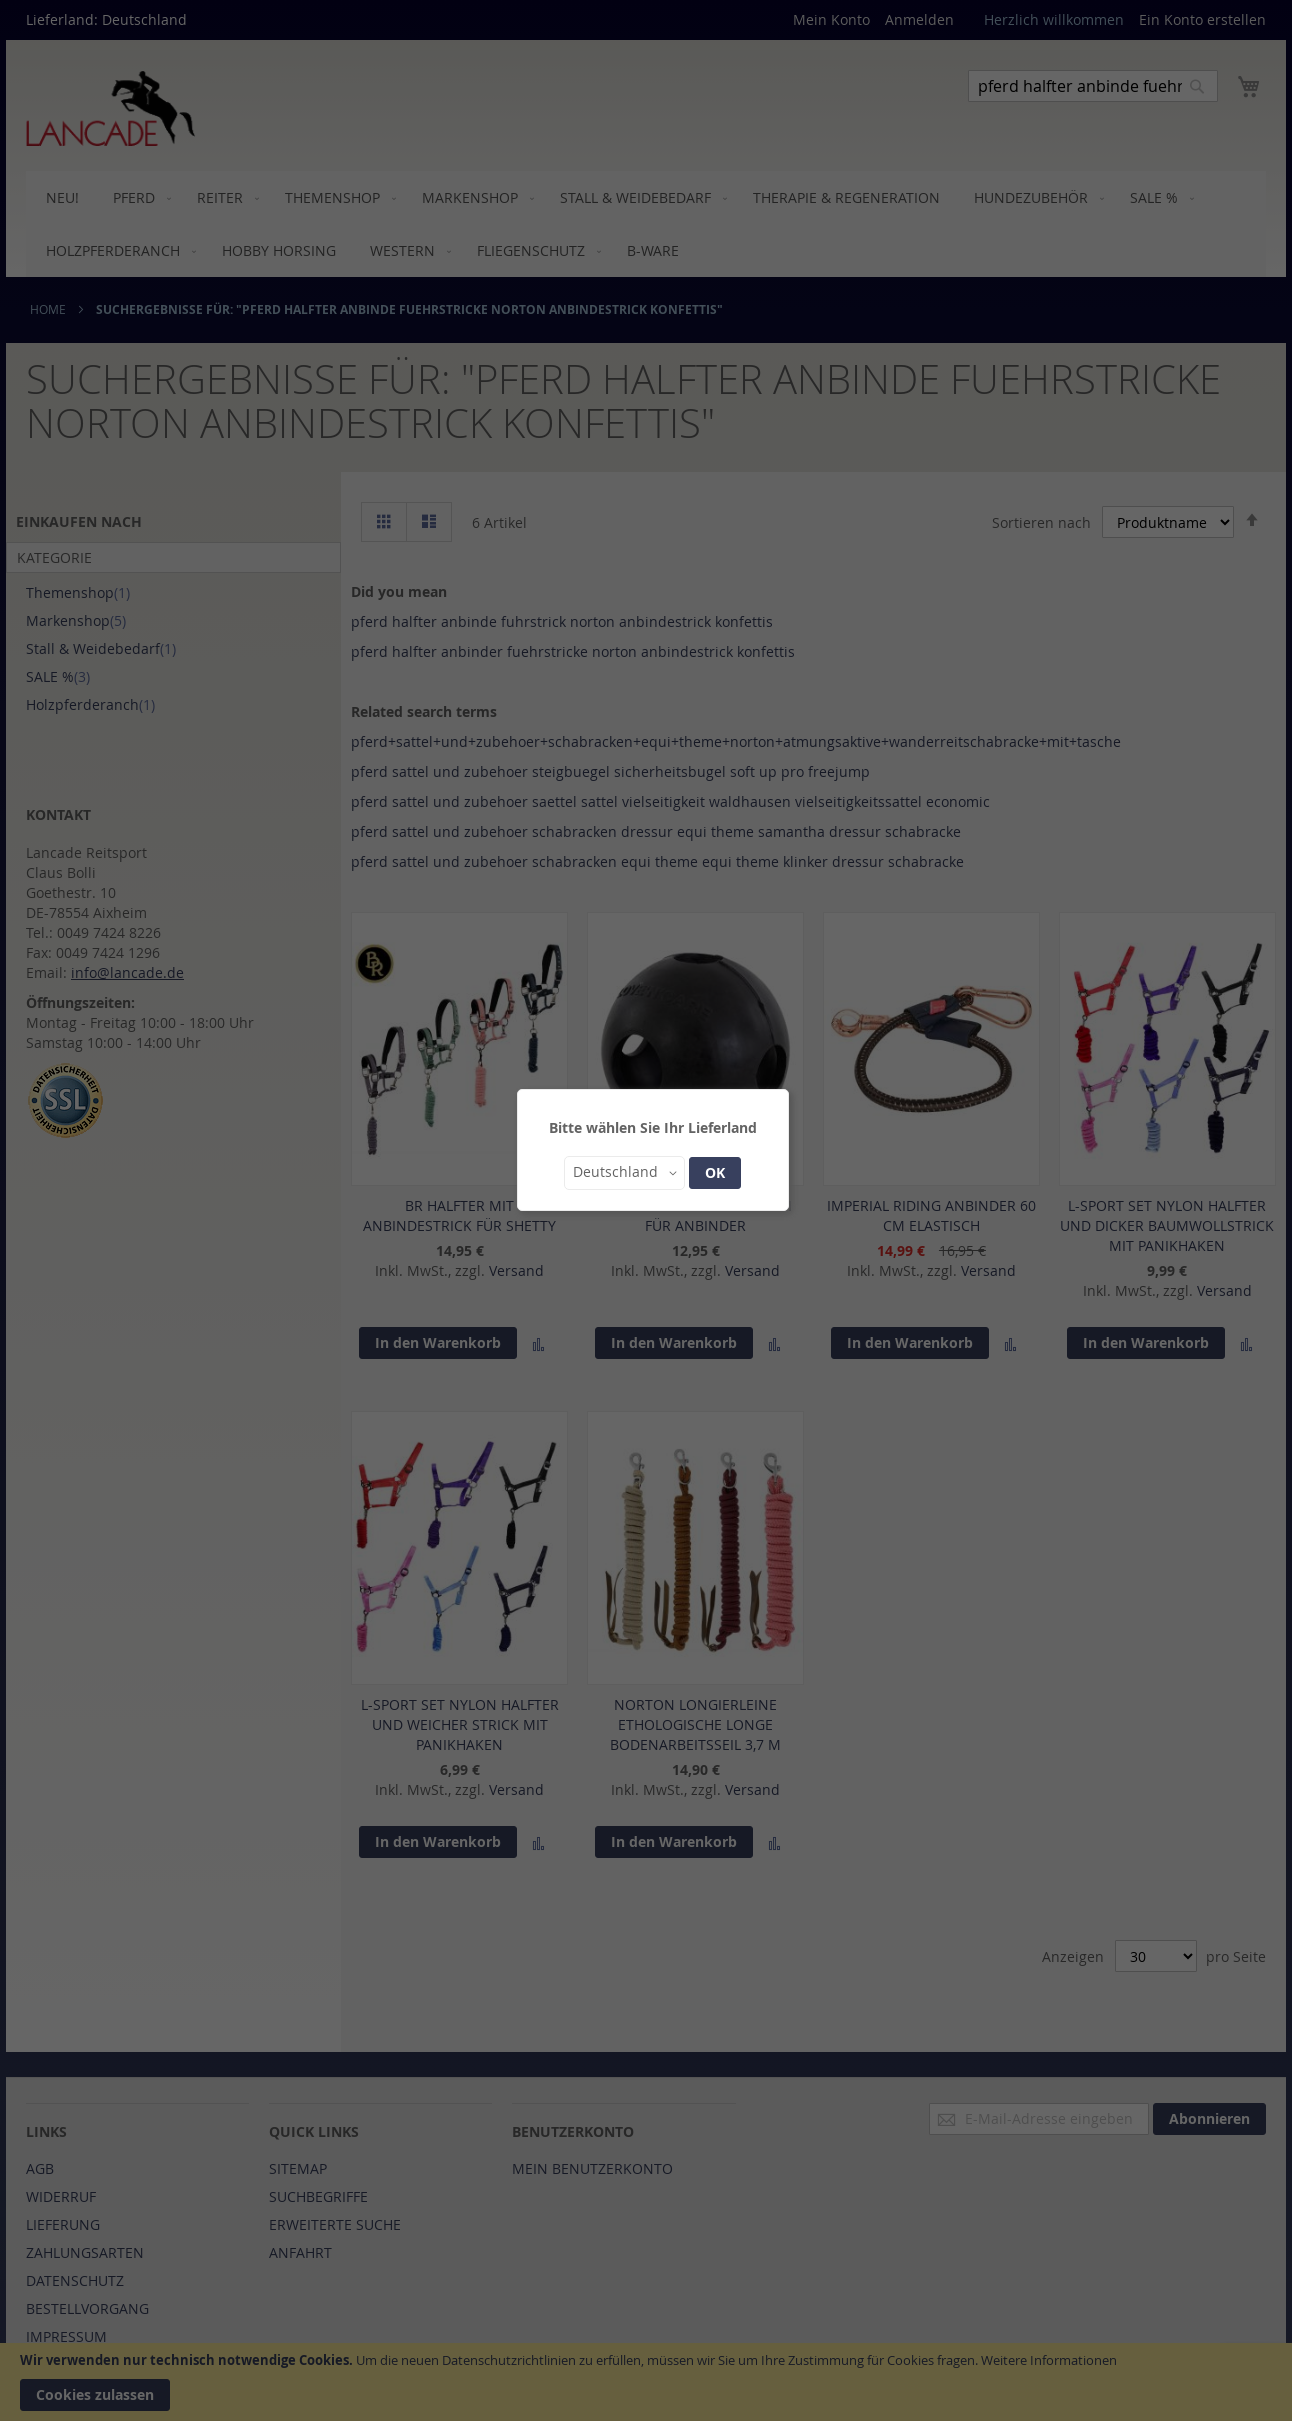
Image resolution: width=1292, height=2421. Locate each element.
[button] (624, 1173)
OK (715, 1172)
